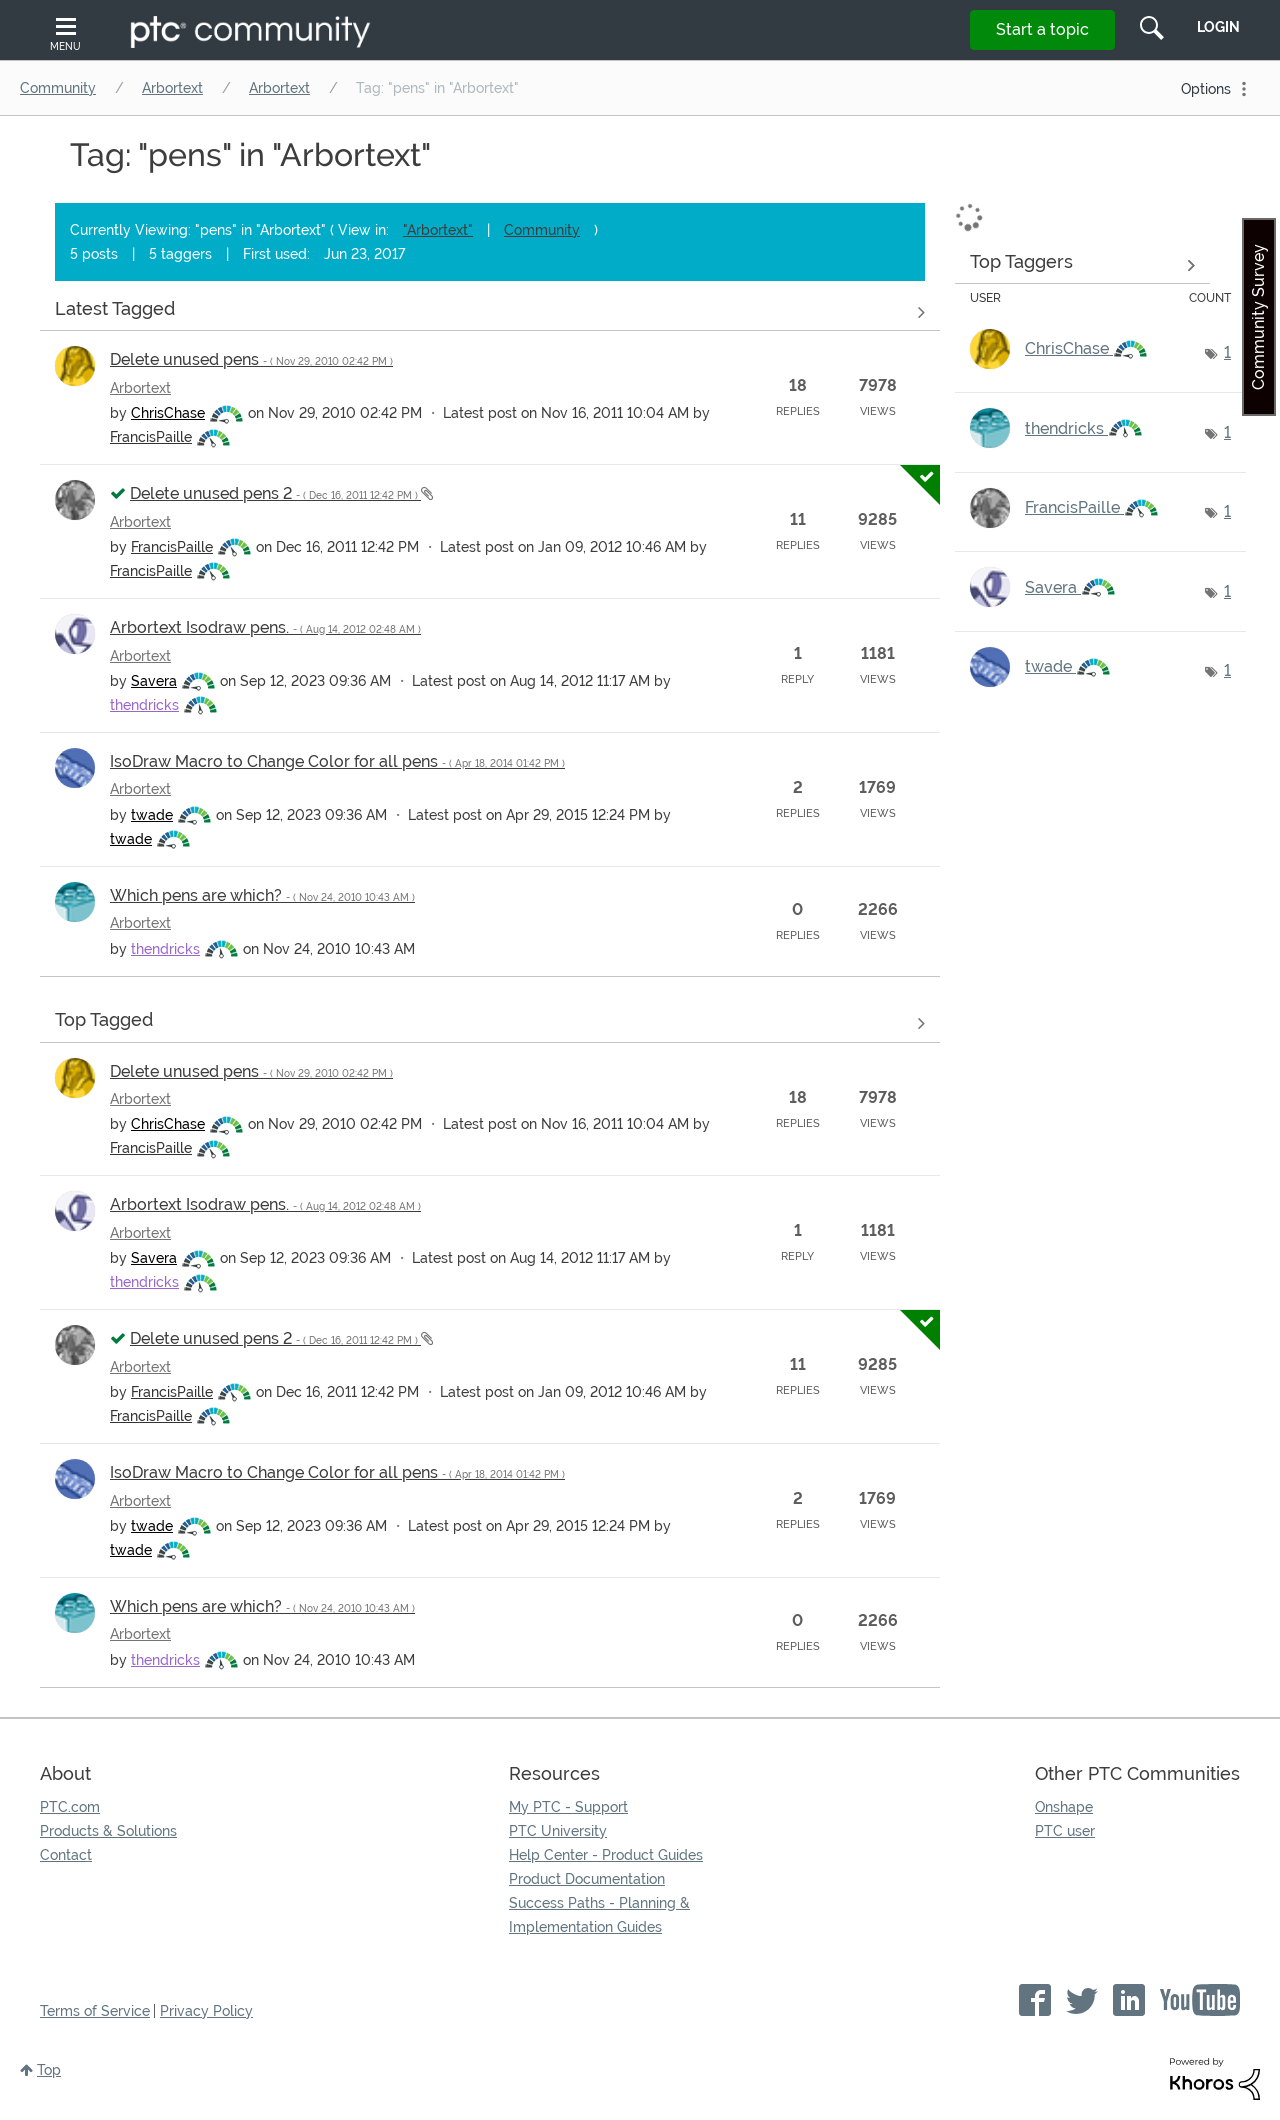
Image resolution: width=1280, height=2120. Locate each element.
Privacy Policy (206, 2011)
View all (490, 312)
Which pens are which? (262, 895)
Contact (66, 1855)
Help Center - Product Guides (606, 1855)
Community (58, 88)
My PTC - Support (568, 1807)
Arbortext (172, 88)
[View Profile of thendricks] (144, 705)
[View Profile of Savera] (154, 681)
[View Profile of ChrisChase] (168, 413)
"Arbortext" (438, 230)
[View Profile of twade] (152, 815)
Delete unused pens (251, 359)
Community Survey (1258, 317)
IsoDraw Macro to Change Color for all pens (337, 761)
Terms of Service (95, 2011)
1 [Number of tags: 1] (1227, 352)
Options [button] (1206, 89)
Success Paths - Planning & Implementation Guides (599, 1915)
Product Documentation (587, 1879)
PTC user (1065, 1831)
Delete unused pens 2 (275, 493)
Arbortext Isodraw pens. (265, 627)
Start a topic (1042, 29)
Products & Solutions (108, 1831)
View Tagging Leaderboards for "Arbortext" (1082, 265)
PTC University (558, 1831)
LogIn (1218, 27)
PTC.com (70, 1807)
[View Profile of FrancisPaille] (151, 437)
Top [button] (49, 2070)
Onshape (1064, 1807)
